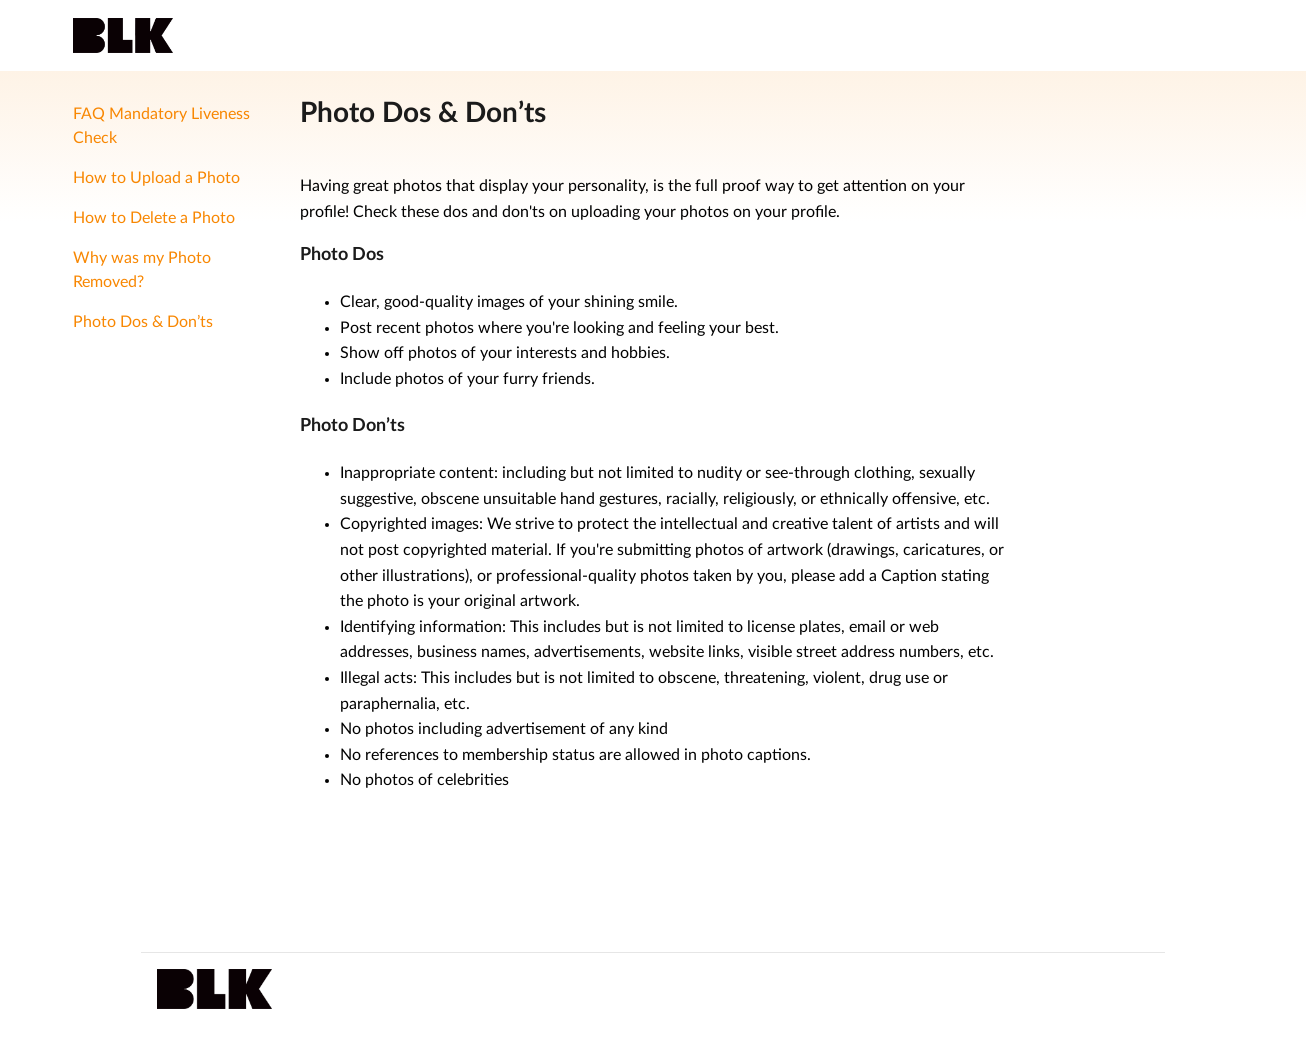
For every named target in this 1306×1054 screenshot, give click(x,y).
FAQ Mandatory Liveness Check (161, 126)
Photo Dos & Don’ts (143, 322)
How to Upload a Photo (156, 178)
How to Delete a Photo (154, 218)
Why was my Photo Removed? (142, 270)
